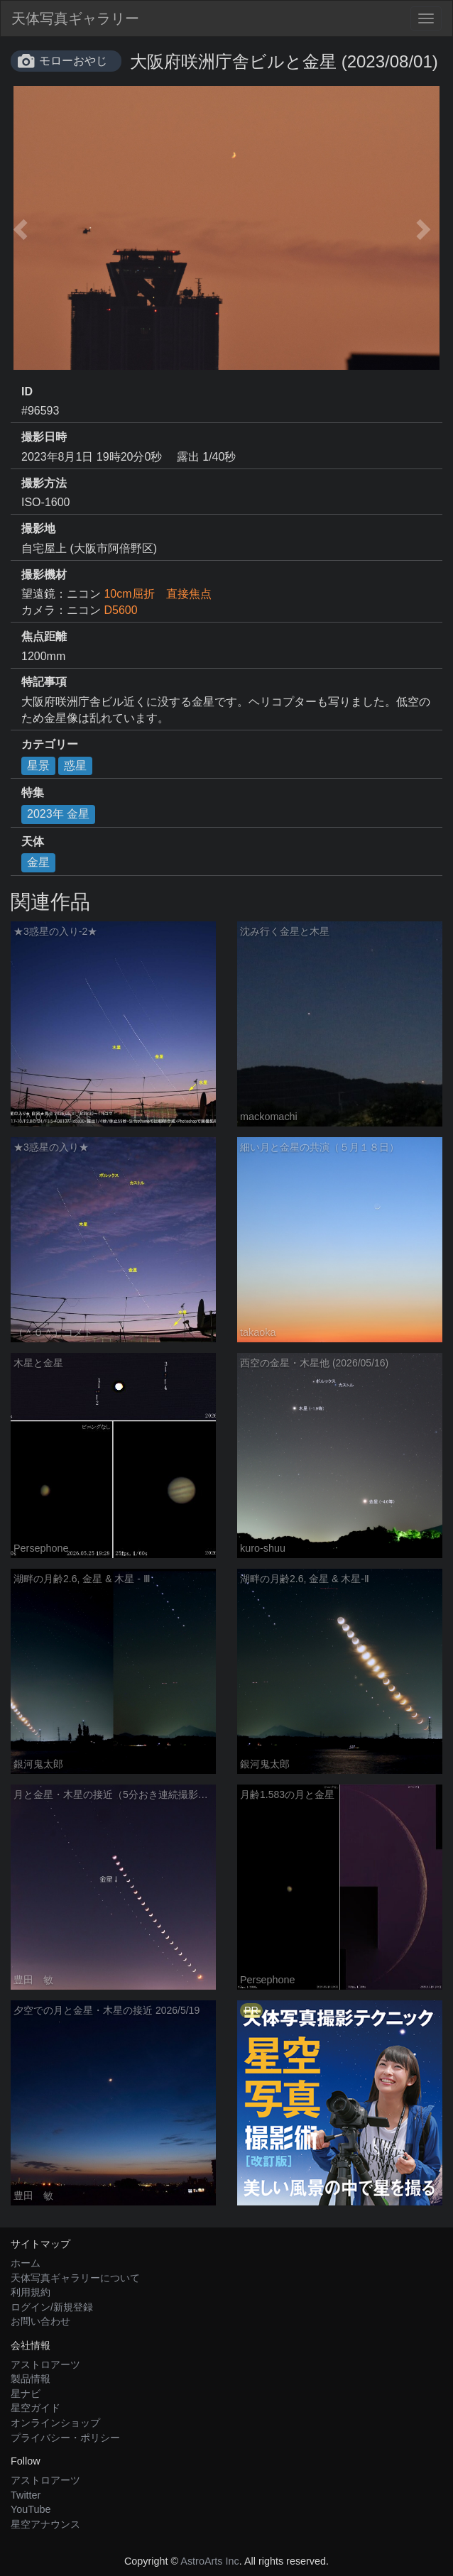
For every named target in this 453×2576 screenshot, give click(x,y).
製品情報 (30, 2378)
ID (27, 391)
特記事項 (44, 682)
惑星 (75, 766)
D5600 (120, 610)
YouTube (31, 2509)
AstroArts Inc (209, 2561)
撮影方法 (44, 483)
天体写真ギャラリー (75, 18)
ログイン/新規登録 (52, 2307)
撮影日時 (44, 437)
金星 (38, 862)
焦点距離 (44, 636)
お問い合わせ (40, 2321)
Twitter (25, 2495)
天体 (32, 841)
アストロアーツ (45, 2364)
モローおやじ (73, 61)
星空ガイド (35, 2407)
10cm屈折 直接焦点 (157, 594)
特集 (32, 792)
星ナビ (25, 2393)
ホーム (25, 2263)
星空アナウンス (45, 2524)
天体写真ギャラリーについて (75, 2278)
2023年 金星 (58, 814)
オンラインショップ (55, 2422)
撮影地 (38, 528)
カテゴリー (49, 744)
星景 (38, 766)
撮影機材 (44, 575)
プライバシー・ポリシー (65, 2437)
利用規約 (30, 2292)
